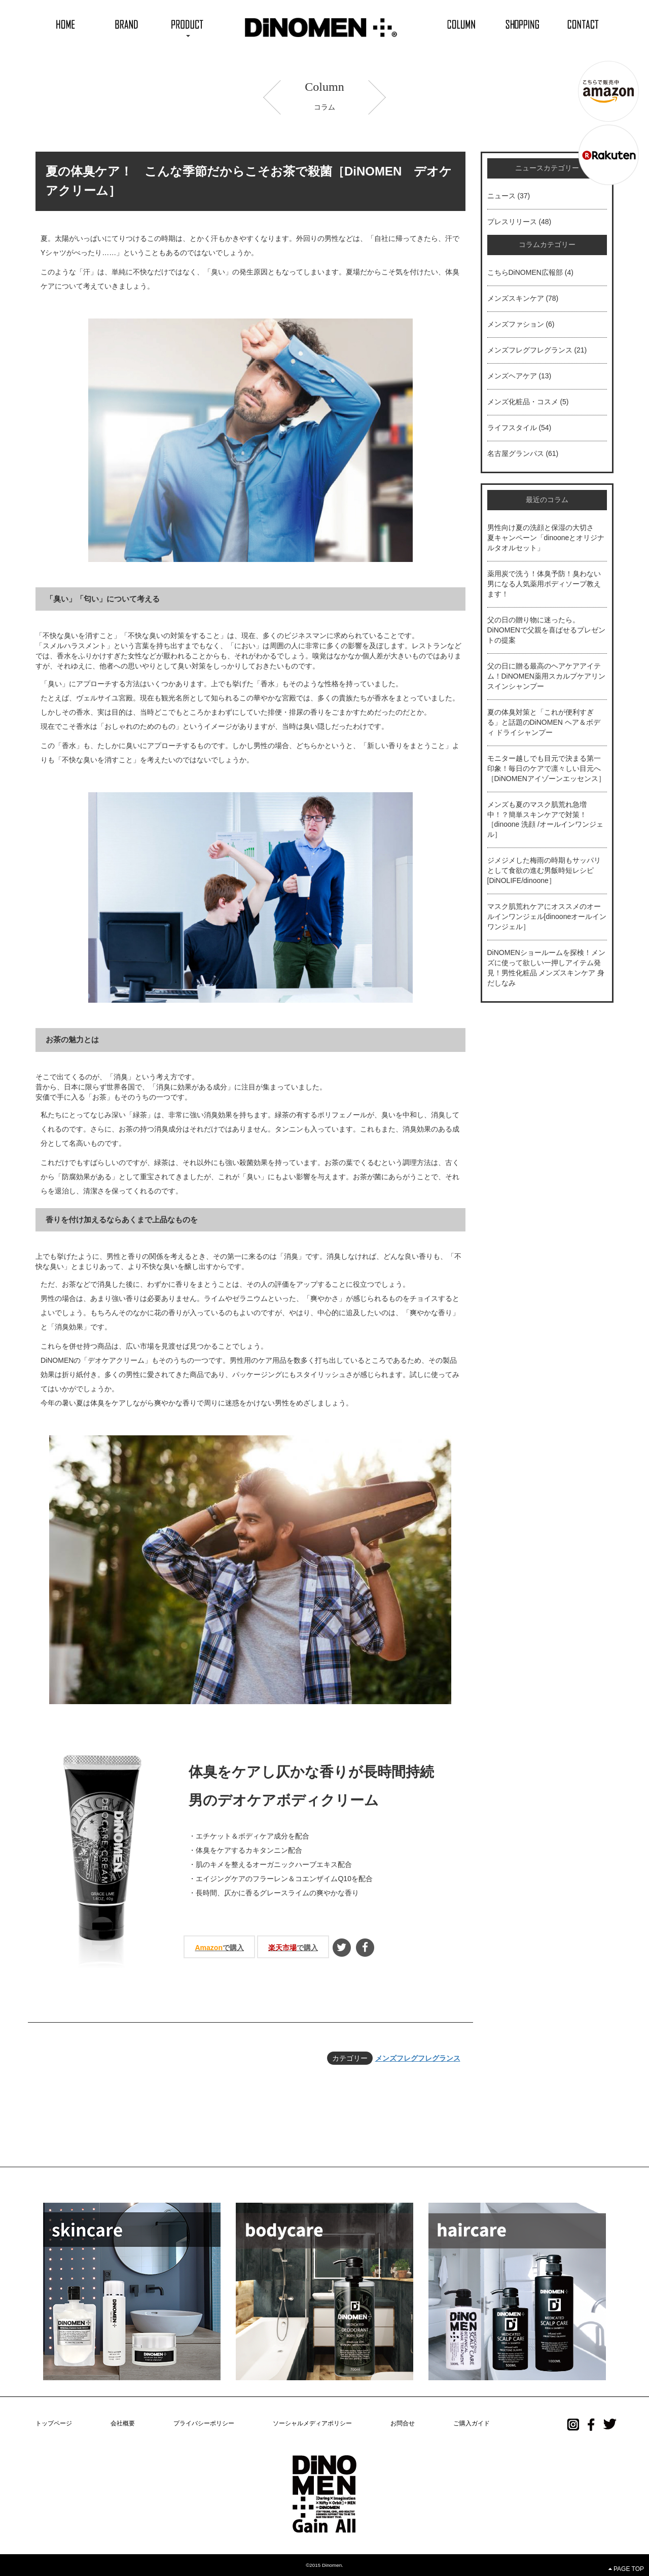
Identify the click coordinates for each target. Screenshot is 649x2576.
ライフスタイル (512, 428)
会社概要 (123, 2423)
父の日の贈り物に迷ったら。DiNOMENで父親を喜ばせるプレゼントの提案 (546, 630)
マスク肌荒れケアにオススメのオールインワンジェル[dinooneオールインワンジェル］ (547, 916)
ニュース (501, 196)
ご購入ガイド (471, 2423)
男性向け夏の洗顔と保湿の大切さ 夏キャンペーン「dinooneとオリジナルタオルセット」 (546, 537)
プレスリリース (512, 222)
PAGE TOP (626, 2568)
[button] (187, 24)
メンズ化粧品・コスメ (522, 402)
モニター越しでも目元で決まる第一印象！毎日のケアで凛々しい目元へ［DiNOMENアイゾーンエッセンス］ (546, 768)
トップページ (53, 2423)
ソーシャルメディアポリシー (312, 2423)
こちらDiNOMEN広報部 (525, 272)
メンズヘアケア (512, 376)
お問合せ (402, 2423)
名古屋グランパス (515, 453)
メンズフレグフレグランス (417, 2058)
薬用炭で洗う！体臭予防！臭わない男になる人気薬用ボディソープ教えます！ (544, 584)
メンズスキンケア (515, 298)
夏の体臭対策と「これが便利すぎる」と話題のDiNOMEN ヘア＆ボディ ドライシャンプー (543, 722)
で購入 (219, 1948)
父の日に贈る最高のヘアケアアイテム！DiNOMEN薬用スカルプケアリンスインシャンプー (546, 676)
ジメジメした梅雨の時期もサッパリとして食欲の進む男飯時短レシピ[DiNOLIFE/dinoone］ (544, 870)
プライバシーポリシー (203, 2423)
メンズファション (515, 324)
